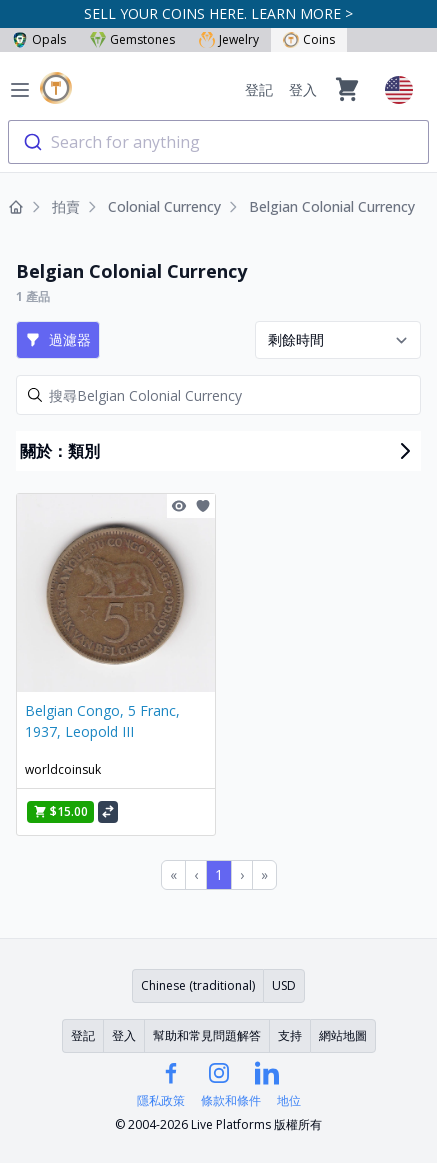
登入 (303, 89)
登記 (259, 89)
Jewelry (229, 39)
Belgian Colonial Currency (332, 206)
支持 (290, 1035)
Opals (39, 39)
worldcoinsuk (63, 769)
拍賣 (66, 206)
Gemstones (132, 39)
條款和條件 (231, 1101)
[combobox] (218, 142)
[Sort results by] (338, 340)
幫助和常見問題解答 (207, 1035)
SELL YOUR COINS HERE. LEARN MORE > (218, 13)
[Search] (218, 395)
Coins (309, 39)
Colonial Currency (164, 206)
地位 (289, 1101)
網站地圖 (343, 1035)
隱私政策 (161, 1101)
